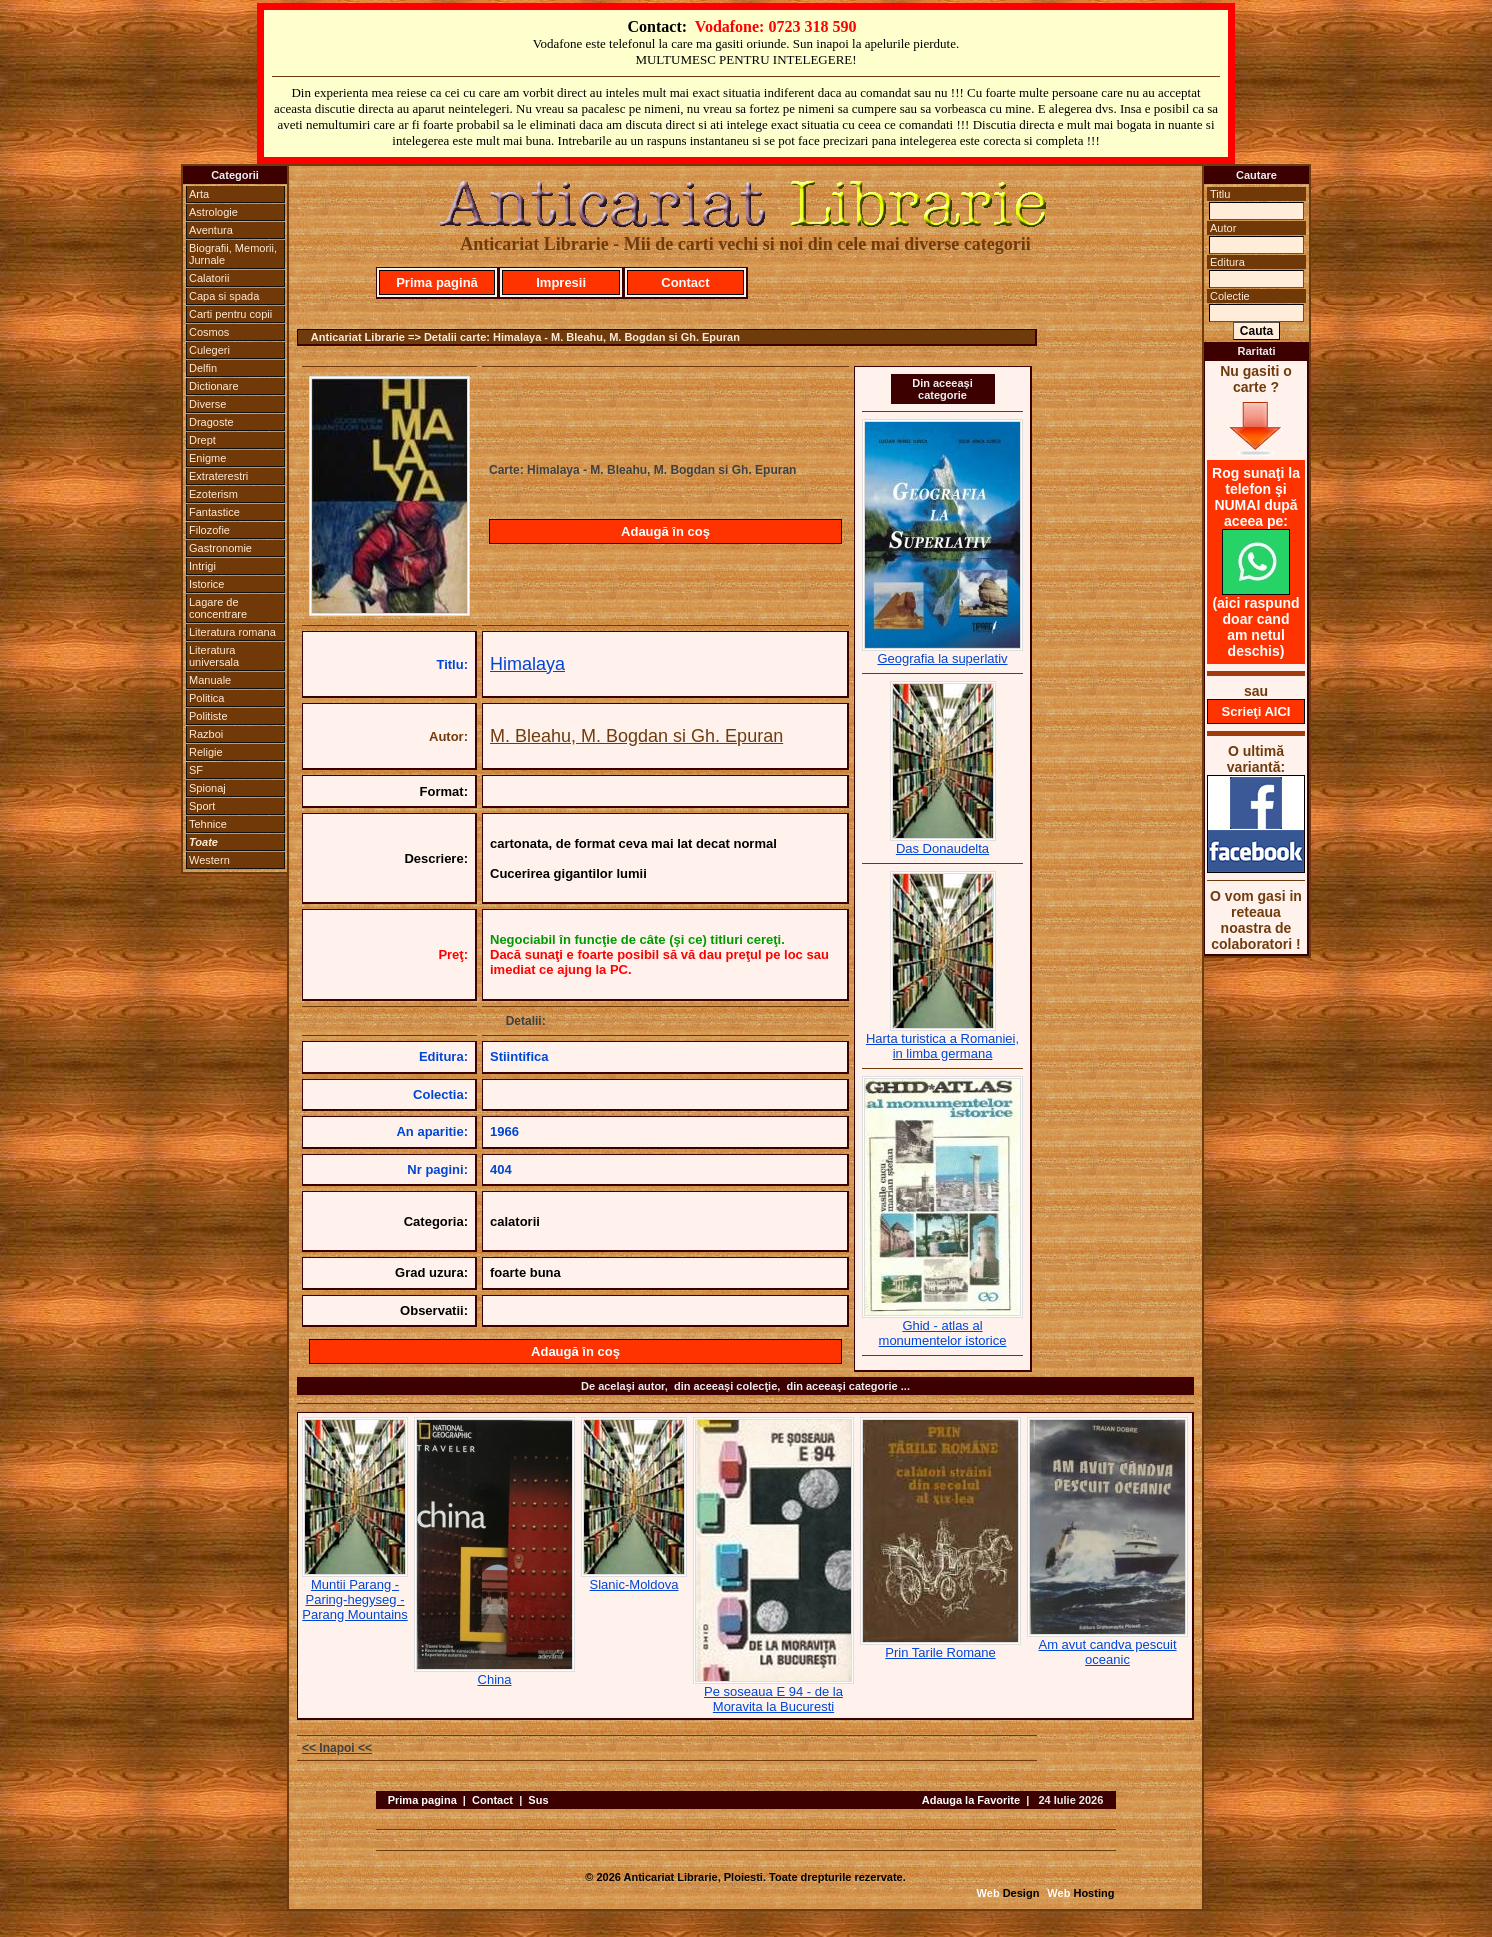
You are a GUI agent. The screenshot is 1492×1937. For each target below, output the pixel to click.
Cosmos (209, 332)
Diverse (207, 404)
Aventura (211, 230)
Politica (206, 698)
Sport (202, 806)
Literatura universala (214, 656)
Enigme (207, 458)
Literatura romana (232, 632)
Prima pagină (437, 282)
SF (196, 770)
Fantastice (214, 512)
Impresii (561, 282)
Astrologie (213, 212)
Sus (538, 1800)
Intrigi (202, 566)
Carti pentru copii (230, 314)
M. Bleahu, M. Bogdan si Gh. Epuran (636, 736)
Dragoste (211, 422)
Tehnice (208, 824)
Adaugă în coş (665, 531)
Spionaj (207, 788)
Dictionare (214, 386)
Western (209, 860)
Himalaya (527, 664)
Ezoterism (213, 494)
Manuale (210, 680)
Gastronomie (220, 548)
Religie (206, 752)
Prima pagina (422, 1800)
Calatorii (209, 278)
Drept (202, 440)
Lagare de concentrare (218, 608)
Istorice (206, 584)
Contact (685, 282)
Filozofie (209, 530)
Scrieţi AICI (1256, 711)
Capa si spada (224, 296)
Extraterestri (218, 476)
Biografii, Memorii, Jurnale (233, 254)
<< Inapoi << (337, 1748)
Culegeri (209, 350)
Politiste (208, 716)
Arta (199, 194)
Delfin (203, 368)
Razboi (206, 734)
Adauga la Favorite (971, 1800)
